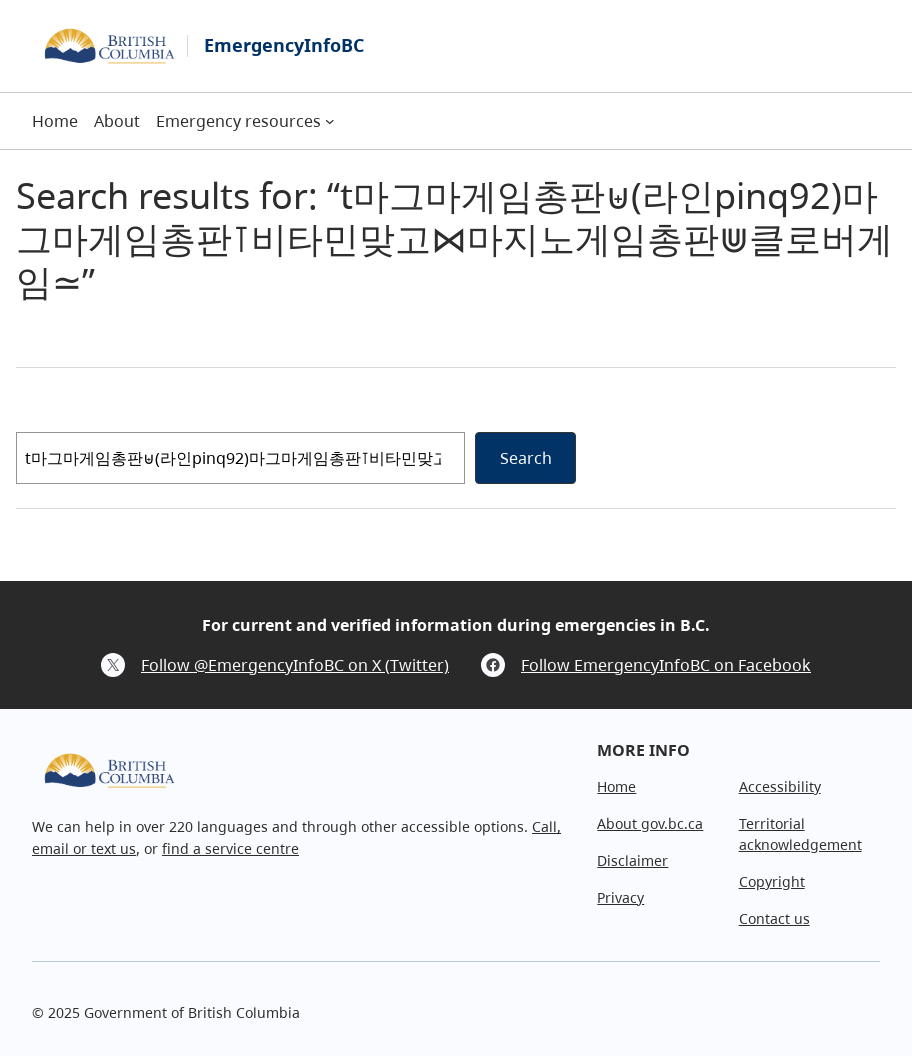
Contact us (774, 918)
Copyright (772, 881)
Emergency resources (238, 121)
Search (526, 458)
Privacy (620, 897)
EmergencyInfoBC (284, 45)
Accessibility (780, 786)
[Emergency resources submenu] (330, 121)
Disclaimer (632, 860)
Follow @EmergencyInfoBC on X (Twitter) (295, 665)
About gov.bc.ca (650, 823)
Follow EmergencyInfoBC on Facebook (666, 665)
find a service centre (230, 848)
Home (616, 786)
